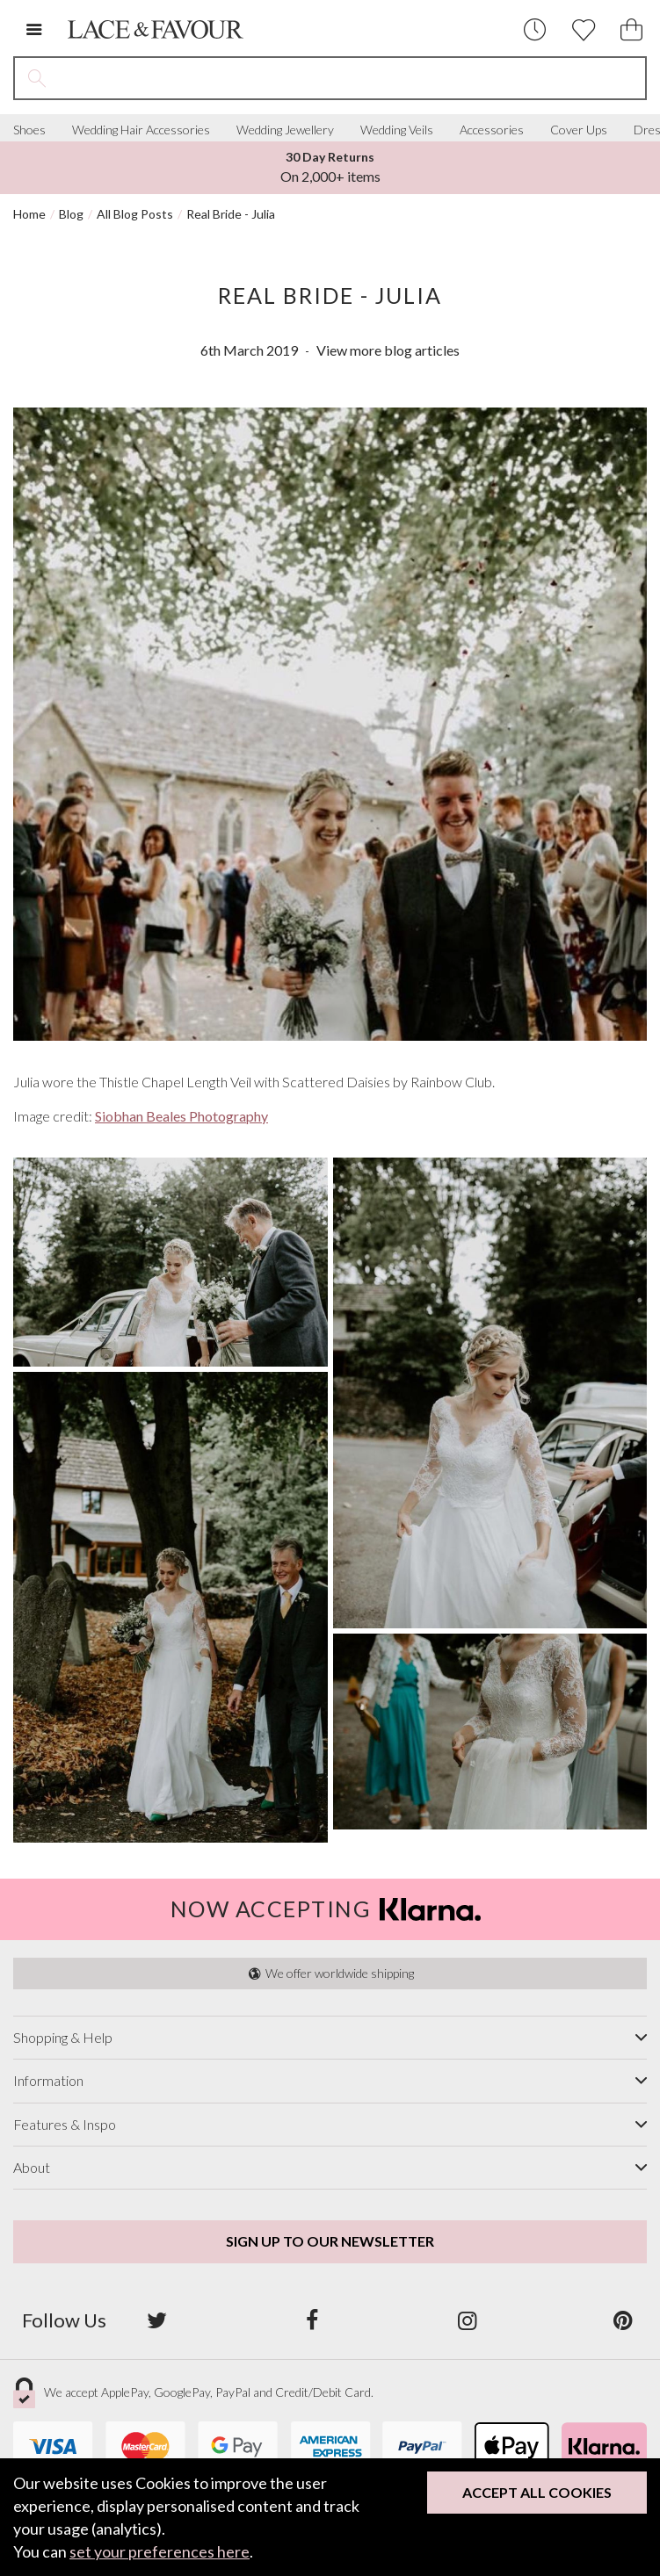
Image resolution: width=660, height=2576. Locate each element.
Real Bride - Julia (230, 213)
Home (29, 213)
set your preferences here (159, 2551)
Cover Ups (578, 130)
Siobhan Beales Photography (181, 1116)
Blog (71, 213)
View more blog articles (388, 350)
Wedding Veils (396, 130)
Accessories (492, 130)
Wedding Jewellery (285, 130)
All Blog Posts (135, 213)
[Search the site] (352, 78)
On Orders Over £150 (330, 166)
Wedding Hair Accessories (141, 130)
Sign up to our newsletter (330, 2241)
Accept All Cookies (537, 2492)
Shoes (29, 130)
